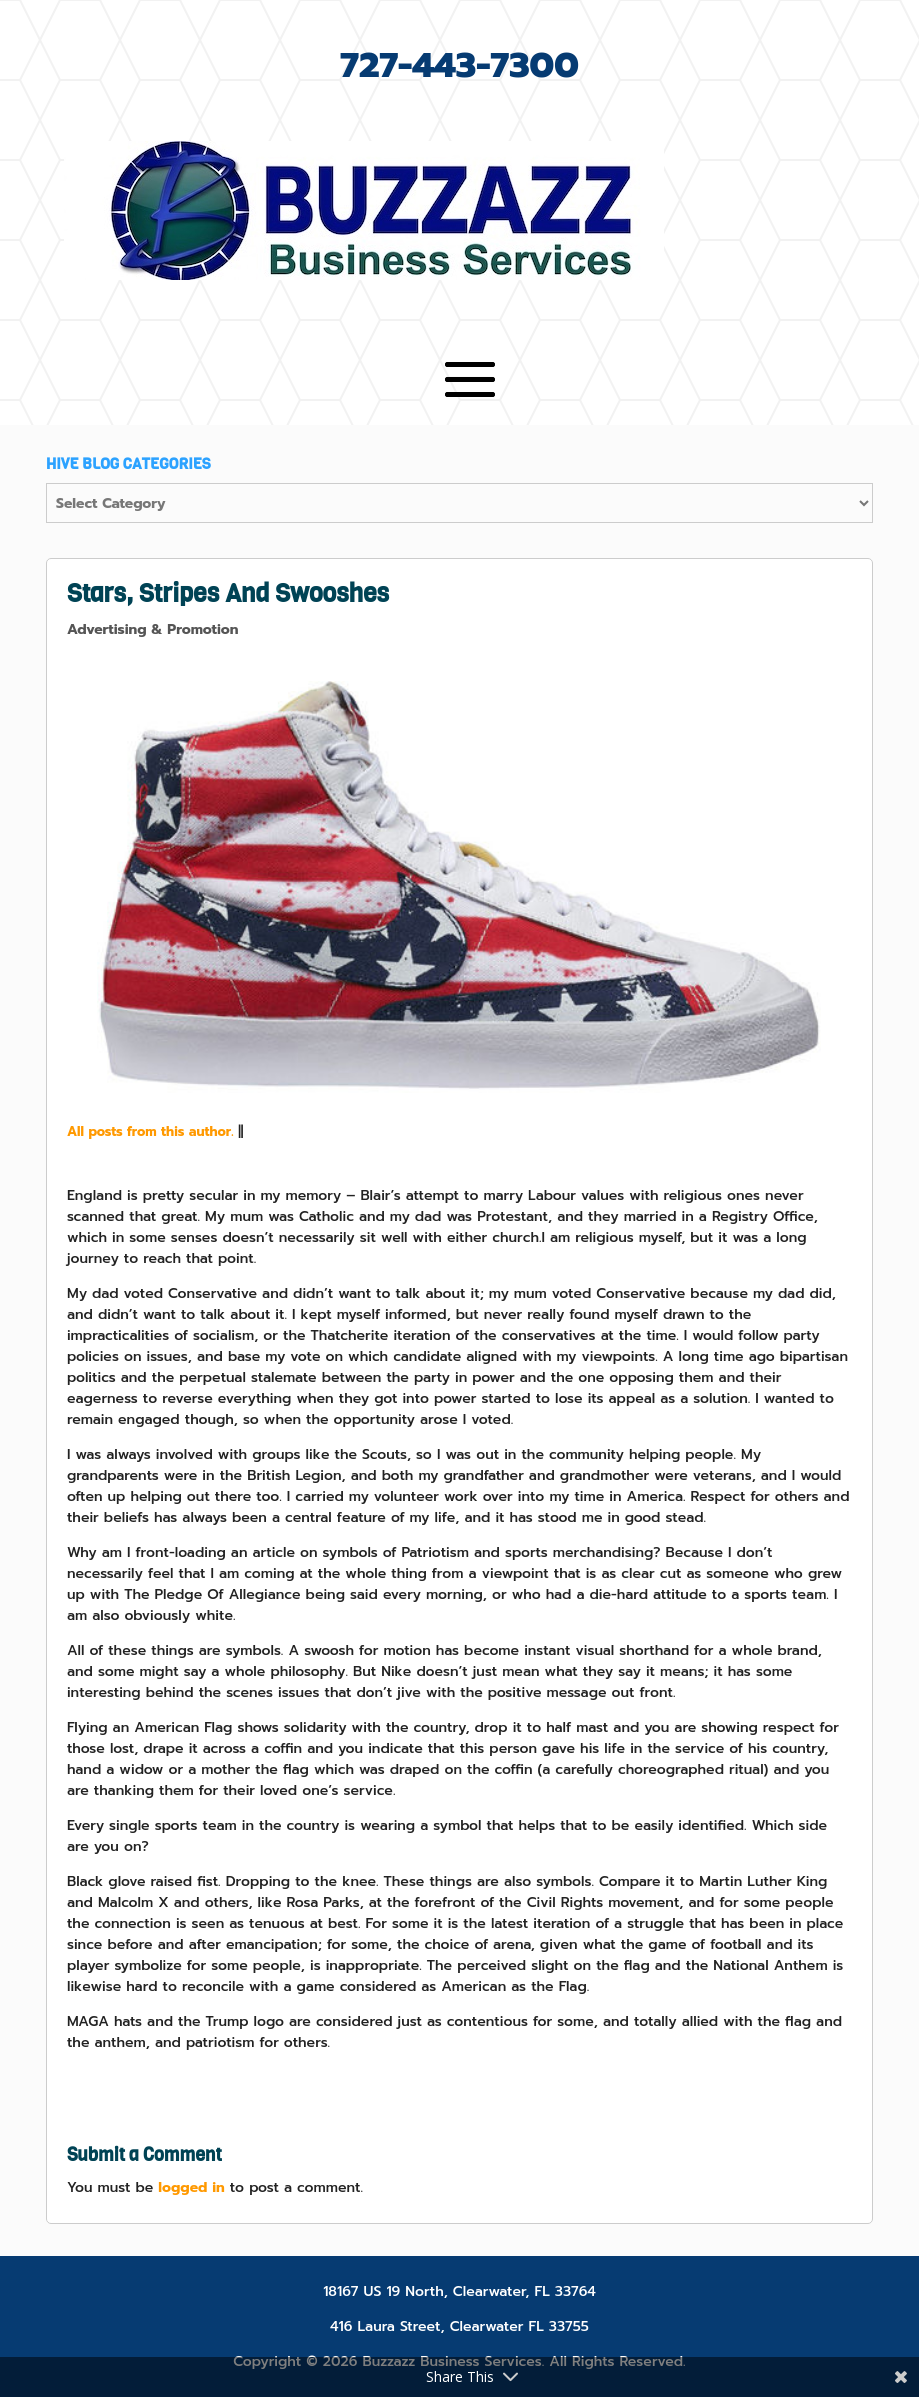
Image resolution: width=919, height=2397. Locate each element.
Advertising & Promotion (153, 629)
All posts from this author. (150, 1131)
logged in (191, 2187)
